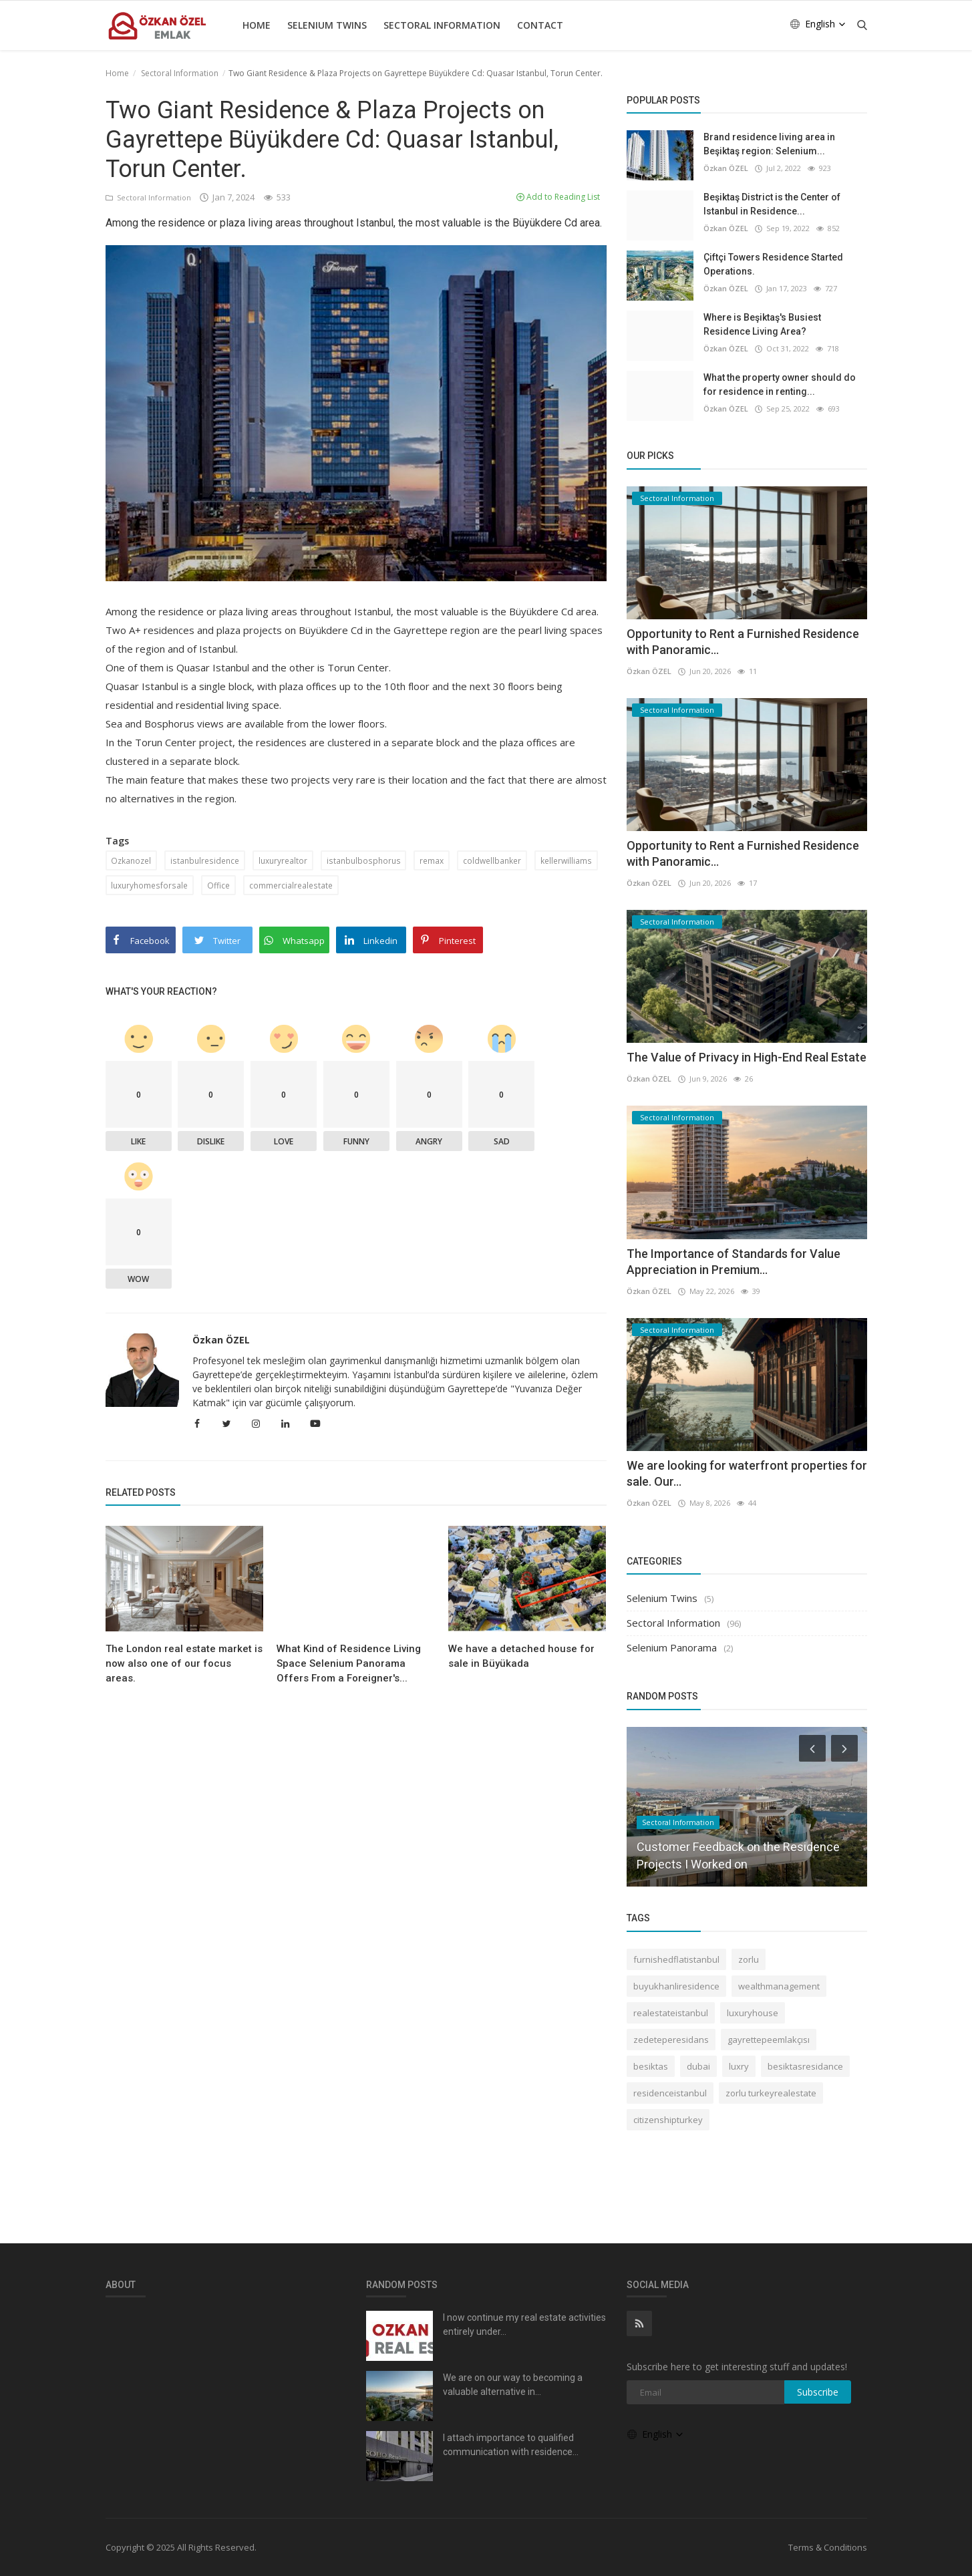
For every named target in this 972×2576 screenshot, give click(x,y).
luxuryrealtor (282, 860)
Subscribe (817, 2392)
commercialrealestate (290, 885)
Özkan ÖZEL (221, 1339)
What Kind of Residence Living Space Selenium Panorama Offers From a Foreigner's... (349, 1663)
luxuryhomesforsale (149, 885)
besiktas (650, 2066)
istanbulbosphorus (362, 860)
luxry (739, 2066)
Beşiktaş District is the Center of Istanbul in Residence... (771, 204)
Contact (540, 25)
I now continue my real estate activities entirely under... (524, 2324)
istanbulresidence (204, 860)
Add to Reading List (558, 196)
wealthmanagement (779, 1986)
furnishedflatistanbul (676, 1959)
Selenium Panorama (672, 1647)
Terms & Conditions (827, 2547)
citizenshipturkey (668, 2120)
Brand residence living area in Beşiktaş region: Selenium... (769, 144)
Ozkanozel (132, 860)
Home (256, 25)
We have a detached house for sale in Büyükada (521, 1656)
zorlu (748, 1959)
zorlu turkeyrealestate (770, 2093)
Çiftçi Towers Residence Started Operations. (773, 264)
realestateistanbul (670, 2013)
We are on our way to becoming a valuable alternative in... (513, 2384)
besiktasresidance (805, 2066)
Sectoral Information (441, 25)
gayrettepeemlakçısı (768, 2040)
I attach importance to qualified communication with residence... (511, 2444)
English (818, 23)
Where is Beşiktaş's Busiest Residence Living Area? (762, 324)
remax (430, 860)
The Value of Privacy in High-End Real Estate (746, 1057)
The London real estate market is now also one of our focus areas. (184, 1663)
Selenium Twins (327, 25)
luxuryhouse (752, 2013)
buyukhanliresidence (676, 1986)
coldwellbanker (490, 860)
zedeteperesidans (671, 2040)
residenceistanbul (670, 2093)
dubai (698, 2066)
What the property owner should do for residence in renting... (779, 384)
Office (217, 885)
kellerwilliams (563, 860)
